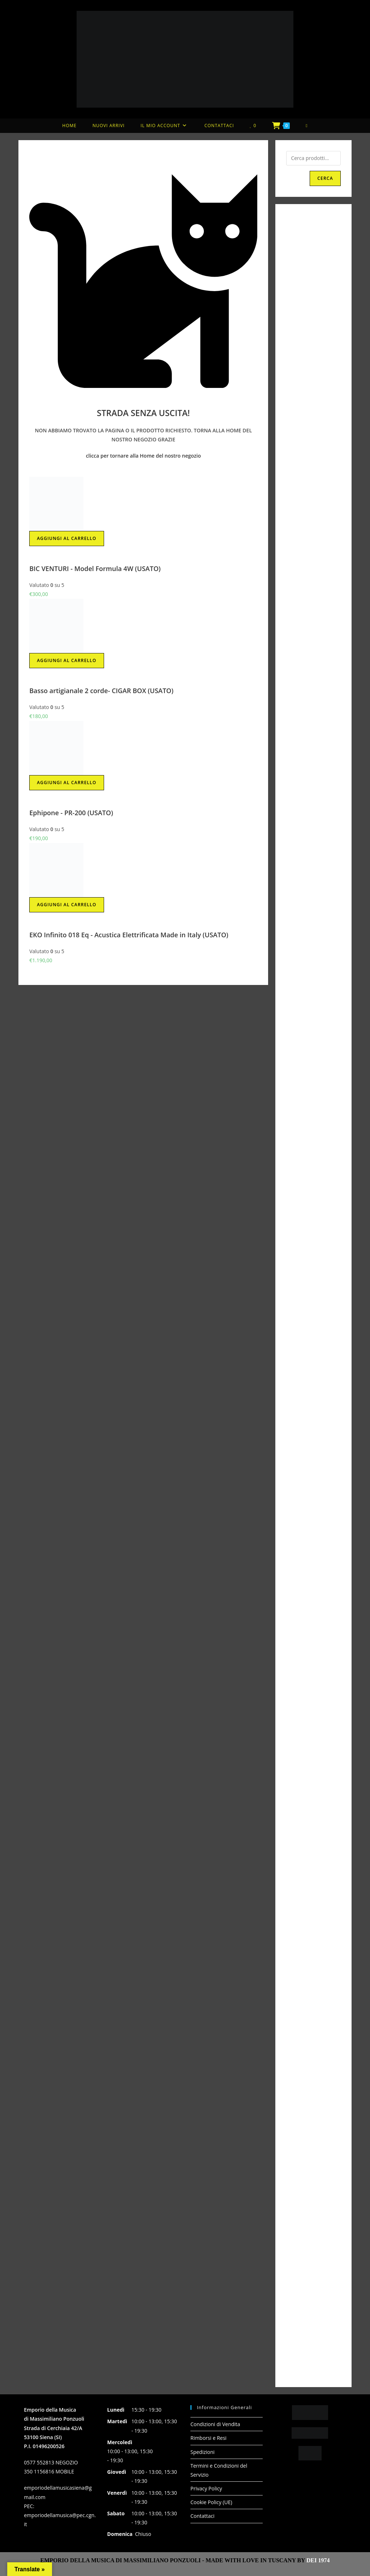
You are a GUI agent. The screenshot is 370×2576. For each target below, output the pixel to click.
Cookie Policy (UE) (211, 2502)
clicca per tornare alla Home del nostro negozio (143, 455)
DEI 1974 (318, 2560)
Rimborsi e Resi (208, 2437)
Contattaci (202, 2515)
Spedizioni (202, 2452)
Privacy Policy (206, 2488)
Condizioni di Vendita (215, 2424)
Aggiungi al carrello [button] (66, 538)
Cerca (325, 178)
